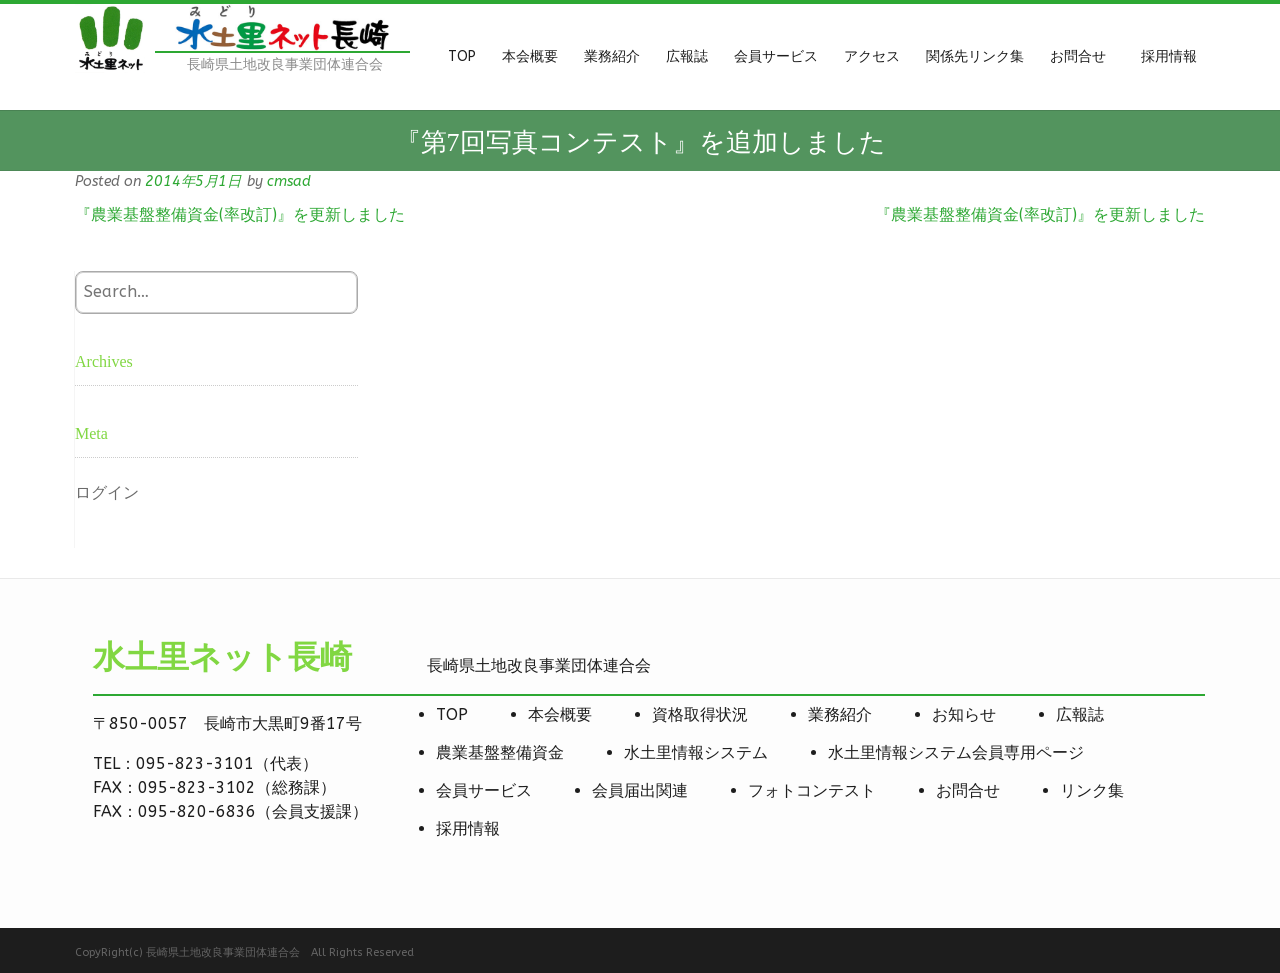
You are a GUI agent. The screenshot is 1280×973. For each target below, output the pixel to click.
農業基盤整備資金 (500, 752)
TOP (452, 714)
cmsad (289, 181)
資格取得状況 (700, 714)
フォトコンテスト (812, 790)
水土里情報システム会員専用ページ (956, 752)
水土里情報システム (696, 752)
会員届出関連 (640, 790)
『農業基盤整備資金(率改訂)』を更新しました (240, 214)
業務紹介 (840, 714)
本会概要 (560, 714)
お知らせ (964, 714)
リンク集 (1092, 790)
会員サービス (484, 790)
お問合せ (968, 790)
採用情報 (468, 828)
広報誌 (1080, 714)
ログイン (107, 492)
